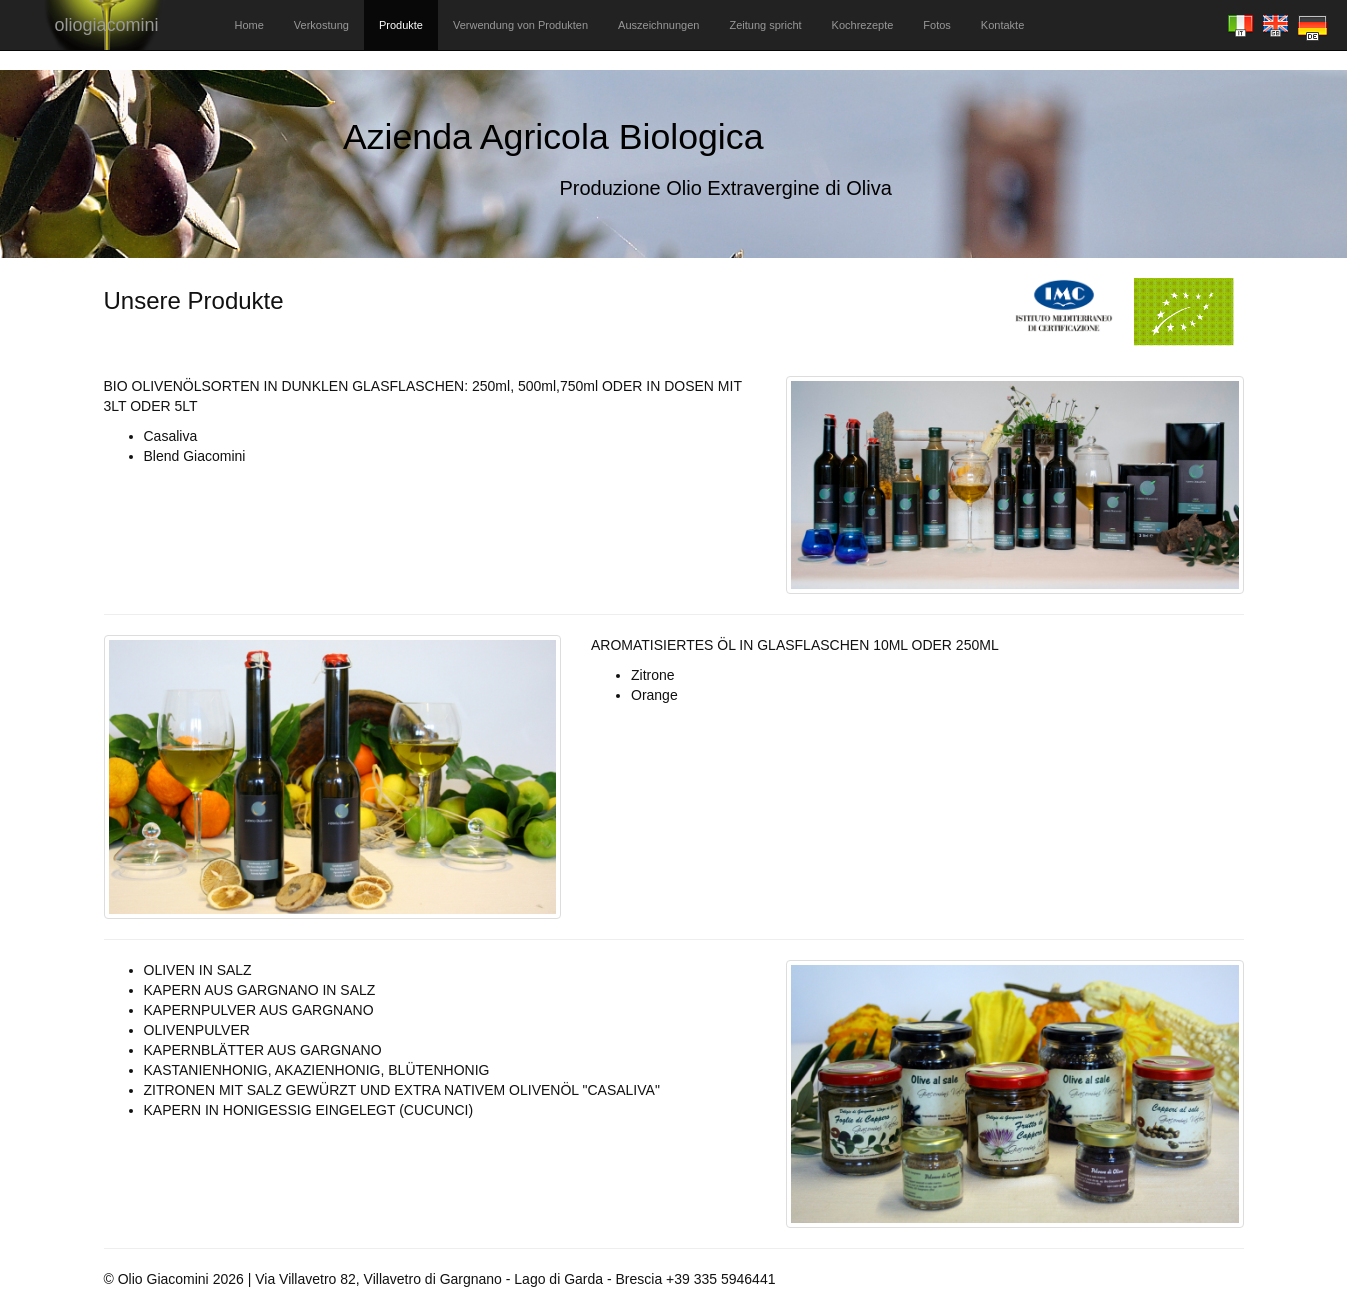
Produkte (401, 25)
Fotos (937, 25)
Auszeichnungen (658, 25)
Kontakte (1002, 25)
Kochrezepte (863, 25)
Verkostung (321, 25)
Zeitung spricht (765, 25)
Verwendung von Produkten (520, 25)
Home (249, 25)
